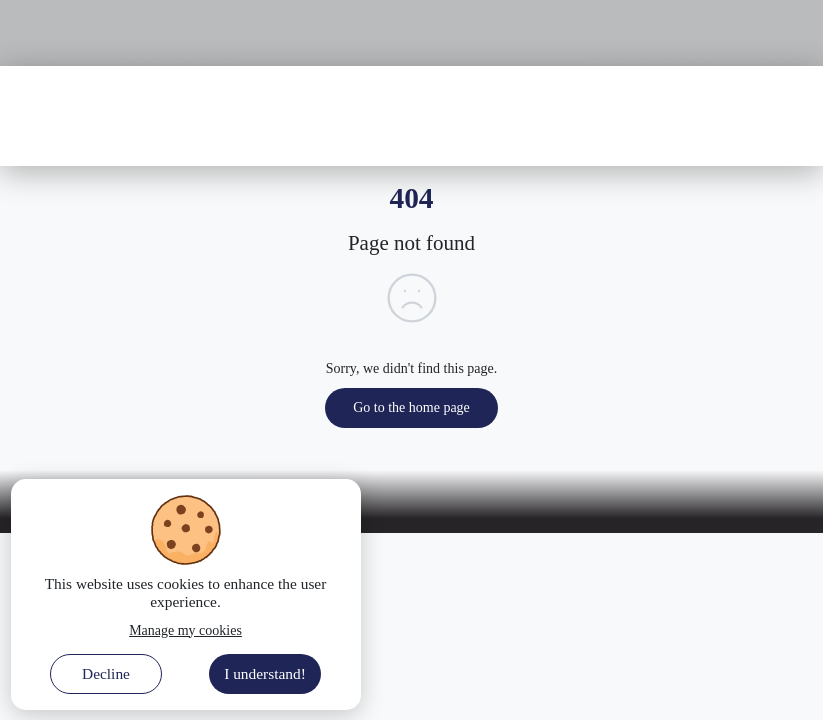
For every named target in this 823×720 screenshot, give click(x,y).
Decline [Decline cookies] (106, 673)
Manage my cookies (185, 630)
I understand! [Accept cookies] (265, 673)
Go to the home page (411, 407)
